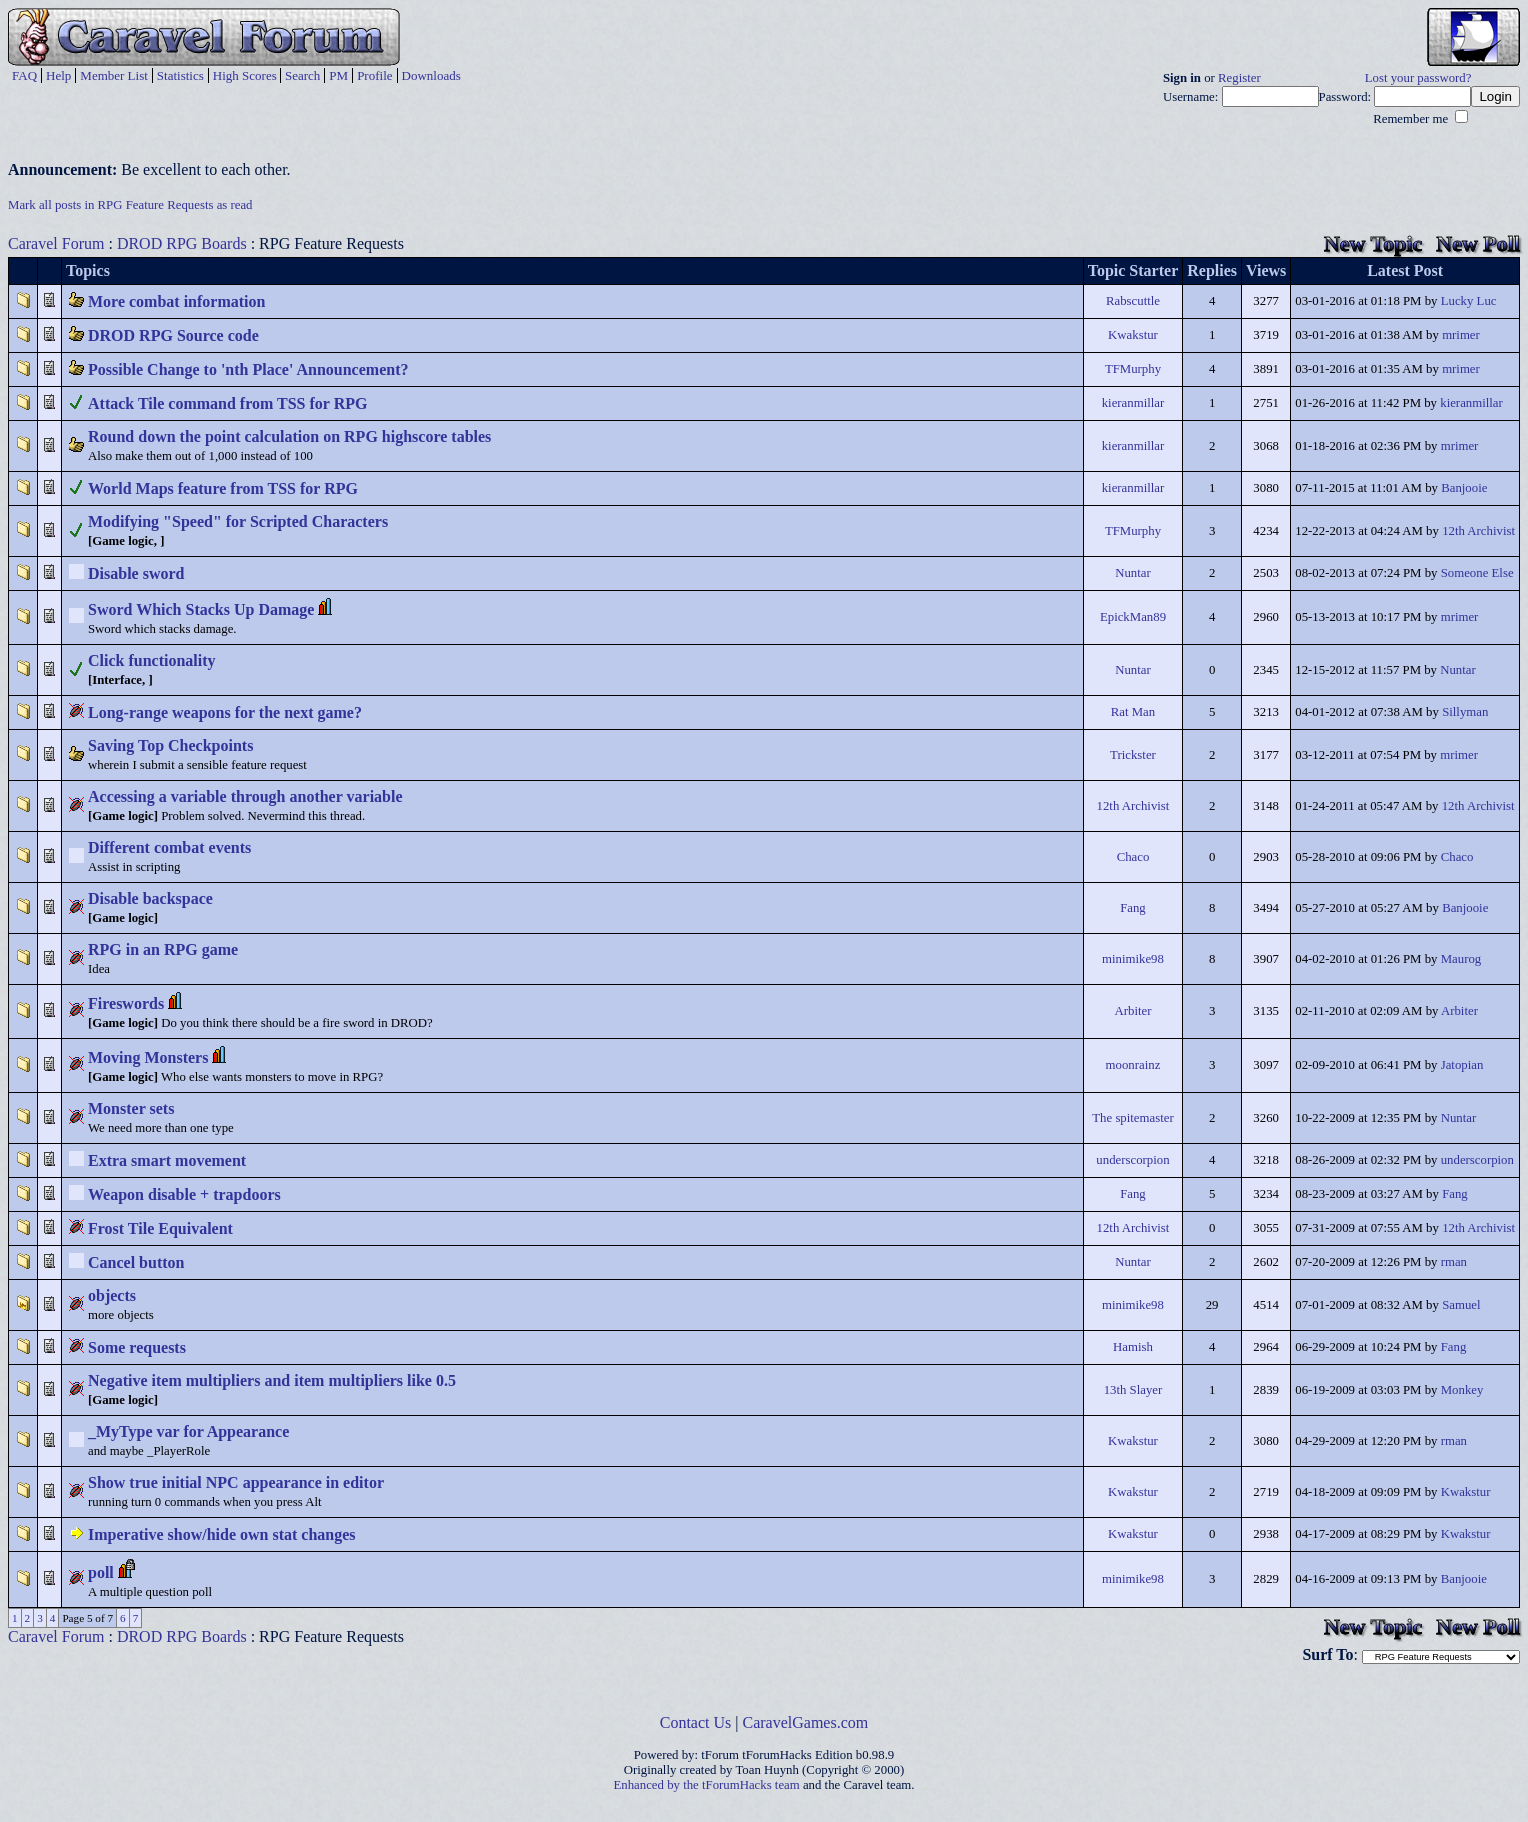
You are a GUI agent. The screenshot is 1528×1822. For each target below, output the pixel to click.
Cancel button (136, 1262)
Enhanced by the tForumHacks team (707, 1785)
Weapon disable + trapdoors (184, 1194)
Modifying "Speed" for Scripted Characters (238, 521)
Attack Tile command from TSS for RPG (227, 403)
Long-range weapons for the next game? (225, 712)
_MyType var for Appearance (188, 1431)
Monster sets (131, 1108)
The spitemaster (1132, 1118)
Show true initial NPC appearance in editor (236, 1482)
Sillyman (1465, 712)
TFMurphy (1133, 369)
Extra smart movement (167, 1160)
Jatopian (1462, 1065)
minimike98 (1133, 959)
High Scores (245, 75)
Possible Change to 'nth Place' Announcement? (248, 369)
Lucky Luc (1469, 301)
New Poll (1478, 243)
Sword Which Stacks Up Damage (201, 609)
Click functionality (152, 660)
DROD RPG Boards (182, 243)
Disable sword (136, 573)
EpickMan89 (1133, 617)
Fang (1133, 908)
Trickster (1133, 755)
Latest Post (1405, 270)
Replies (1212, 270)
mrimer (1461, 335)
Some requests (137, 1347)
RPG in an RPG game (163, 949)
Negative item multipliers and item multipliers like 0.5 (272, 1380)
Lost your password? (1418, 78)
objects (112, 1295)
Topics (88, 270)
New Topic (1373, 243)
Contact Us (696, 1722)
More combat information (176, 301)
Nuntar (1133, 573)
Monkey (1462, 1390)
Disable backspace (150, 898)
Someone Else (1477, 573)
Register (1239, 78)
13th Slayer (1133, 1390)
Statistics (180, 75)
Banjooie (1464, 488)
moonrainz (1133, 1065)
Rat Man (1133, 712)
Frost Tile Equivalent (160, 1228)
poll (101, 1572)
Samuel (1461, 1305)
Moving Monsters (148, 1057)
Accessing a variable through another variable (245, 796)
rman (1454, 1262)
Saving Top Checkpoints (170, 745)
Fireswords (126, 1003)
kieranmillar (1133, 403)
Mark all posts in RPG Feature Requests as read (130, 205)
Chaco (1133, 857)
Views (1266, 270)
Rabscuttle (1133, 301)
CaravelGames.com (806, 1722)
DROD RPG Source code (173, 335)
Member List (114, 75)
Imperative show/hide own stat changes (222, 1534)
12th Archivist (1478, 531)
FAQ (24, 75)
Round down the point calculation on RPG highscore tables (289, 436)
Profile (374, 75)
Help (58, 75)
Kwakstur (1133, 335)
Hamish (1133, 1347)
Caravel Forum (56, 243)
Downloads (431, 75)
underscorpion (1132, 1160)
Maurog (1461, 959)
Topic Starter (1133, 270)
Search (302, 75)
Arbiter (1132, 1011)
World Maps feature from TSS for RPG (223, 488)
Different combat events (169, 847)
